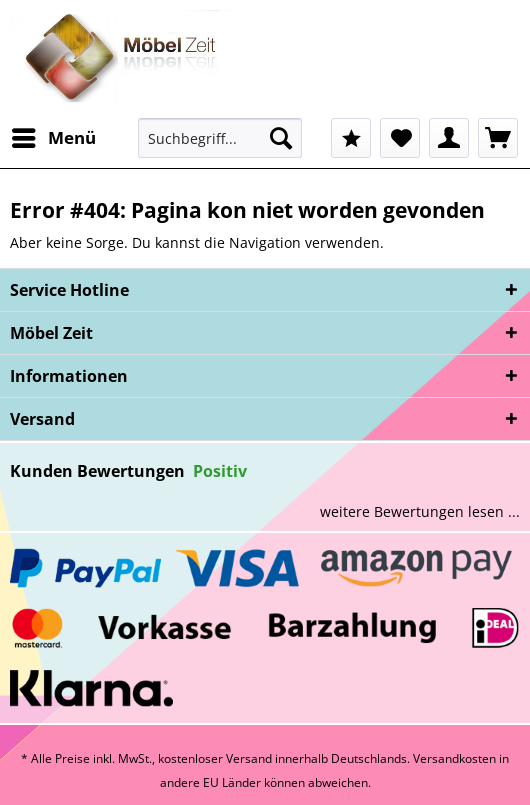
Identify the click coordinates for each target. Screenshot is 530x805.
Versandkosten (454, 758)
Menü (54, 135)
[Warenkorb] (498, 138)
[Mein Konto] (449, 138)
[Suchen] (281, 138)
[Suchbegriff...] (220, 138)
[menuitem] (53, 138)
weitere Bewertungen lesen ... (420, 511)
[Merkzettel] (400, 138)
